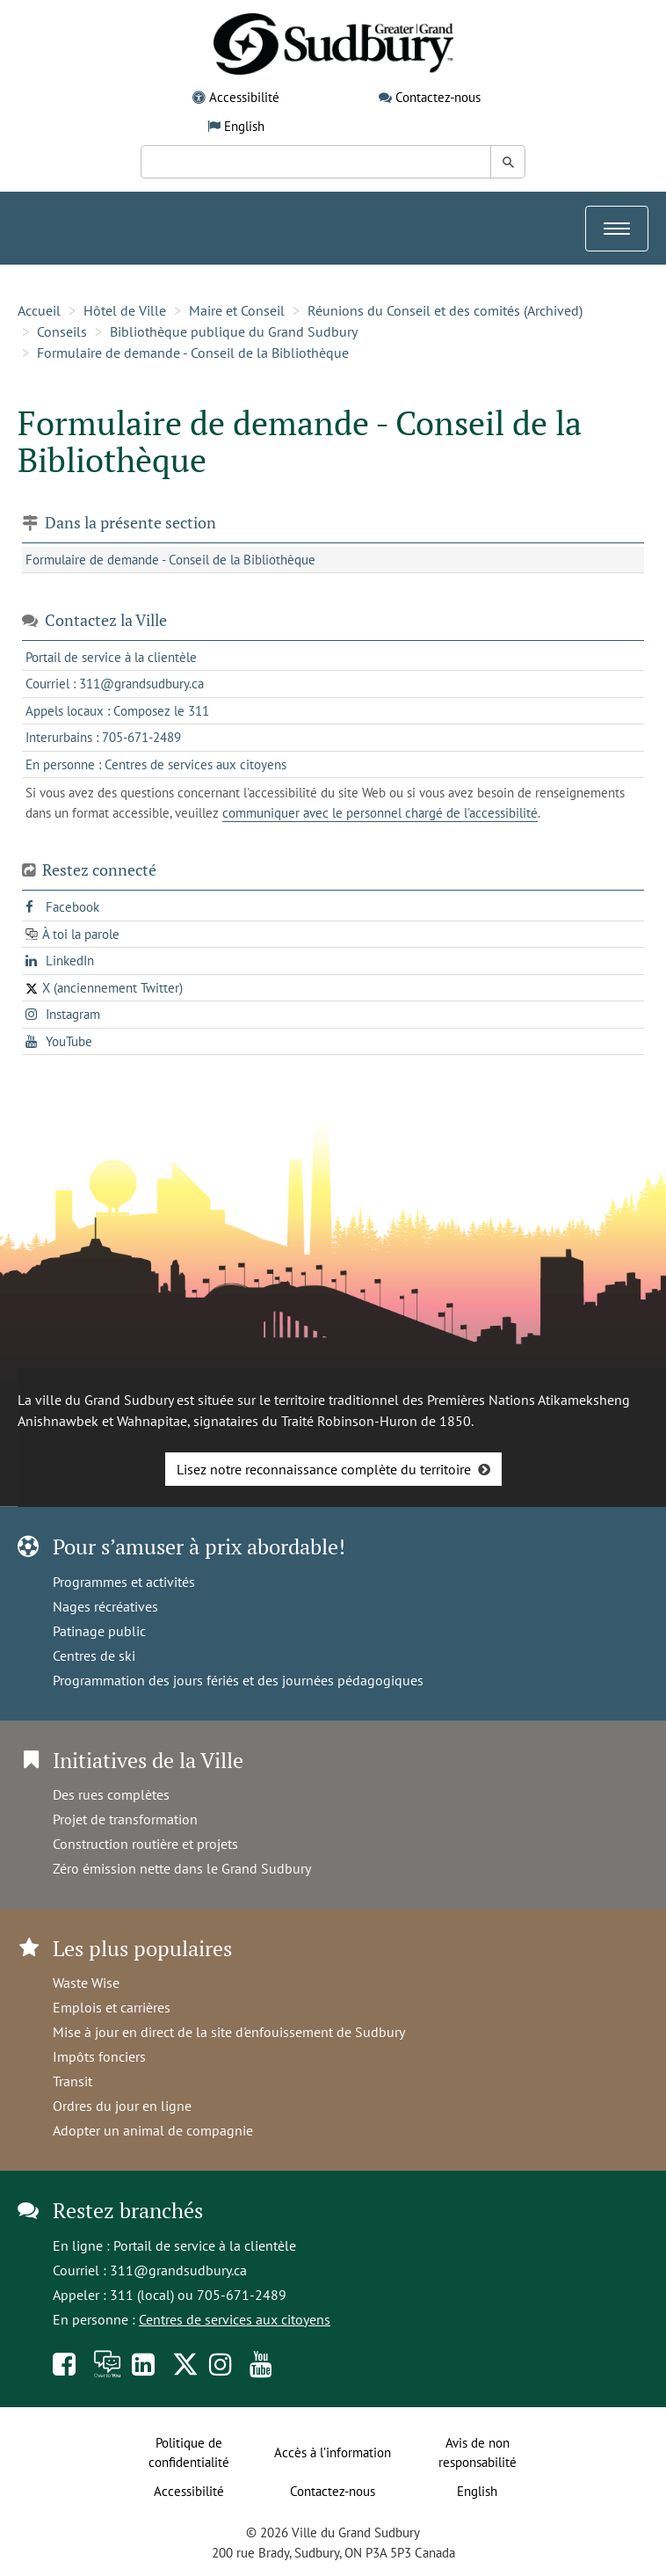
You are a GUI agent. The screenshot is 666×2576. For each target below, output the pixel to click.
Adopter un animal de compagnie (153, 2130)
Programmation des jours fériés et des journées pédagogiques (238, 1680)
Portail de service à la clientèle (204, 2245)
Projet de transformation (125, 1819)
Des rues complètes (111, 1794)
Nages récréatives (105, 1606)
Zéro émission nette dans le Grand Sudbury (182, 1868)
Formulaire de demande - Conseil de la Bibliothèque (193, 352)
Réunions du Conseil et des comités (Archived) (445, 310)
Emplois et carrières (111, 2007)
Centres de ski (94, 1655)
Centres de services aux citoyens (234, 2319)
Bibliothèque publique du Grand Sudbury (234, 331)
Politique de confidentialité (188, 2452)
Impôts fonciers (99, 2056)
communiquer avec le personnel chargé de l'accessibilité (380, 812)
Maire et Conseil (237, 310)
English (244, 126)
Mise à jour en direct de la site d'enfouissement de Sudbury (229, 2032)
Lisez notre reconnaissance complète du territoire (324, 1469)
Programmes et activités (124, 1581)
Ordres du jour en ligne (122, 2105)
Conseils (62, 331)
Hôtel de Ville (124, 310)
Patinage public (99, 1631)
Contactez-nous (438, 97)
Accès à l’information (332, 2452)
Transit (72, 2081)
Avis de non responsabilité (477, 2452)
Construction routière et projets (145, 1843)
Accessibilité (244, 97)
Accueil (39, 310)
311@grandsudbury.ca (178, 2270)
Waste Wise (86, 1982)
